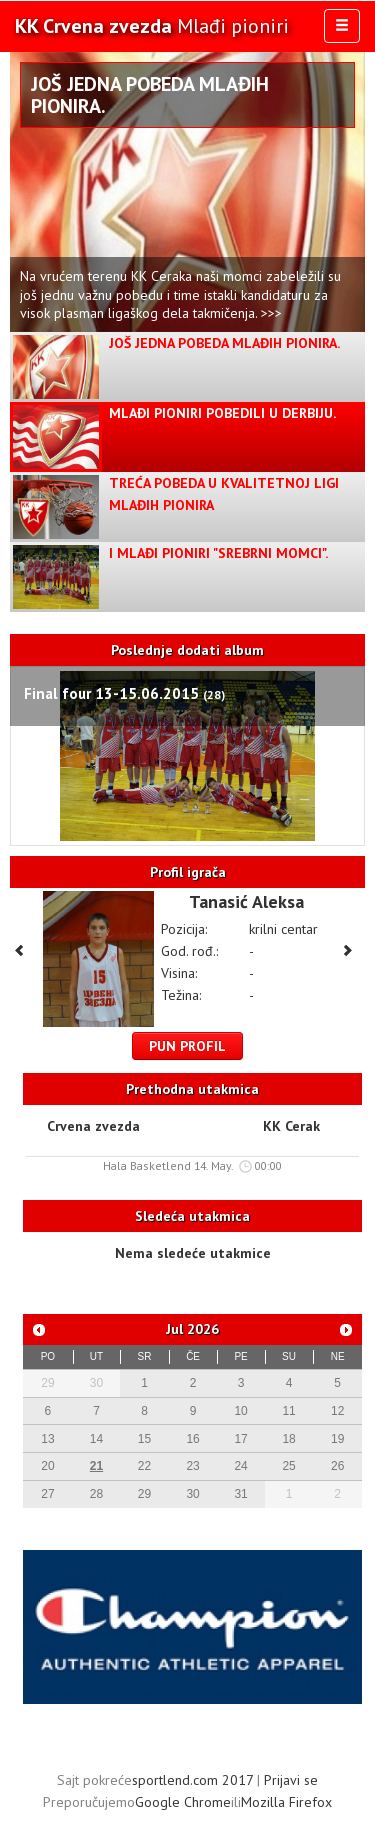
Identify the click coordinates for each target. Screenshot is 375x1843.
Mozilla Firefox (286, 1802)
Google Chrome (183, 1802)
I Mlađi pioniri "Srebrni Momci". (218, 553)
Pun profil (187, 1046)
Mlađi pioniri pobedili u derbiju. (222, 413)
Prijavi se (291, 1780)
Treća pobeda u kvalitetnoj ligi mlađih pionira (224, 494)
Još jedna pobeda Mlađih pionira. (150, 95)
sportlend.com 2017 (192, 1780)
